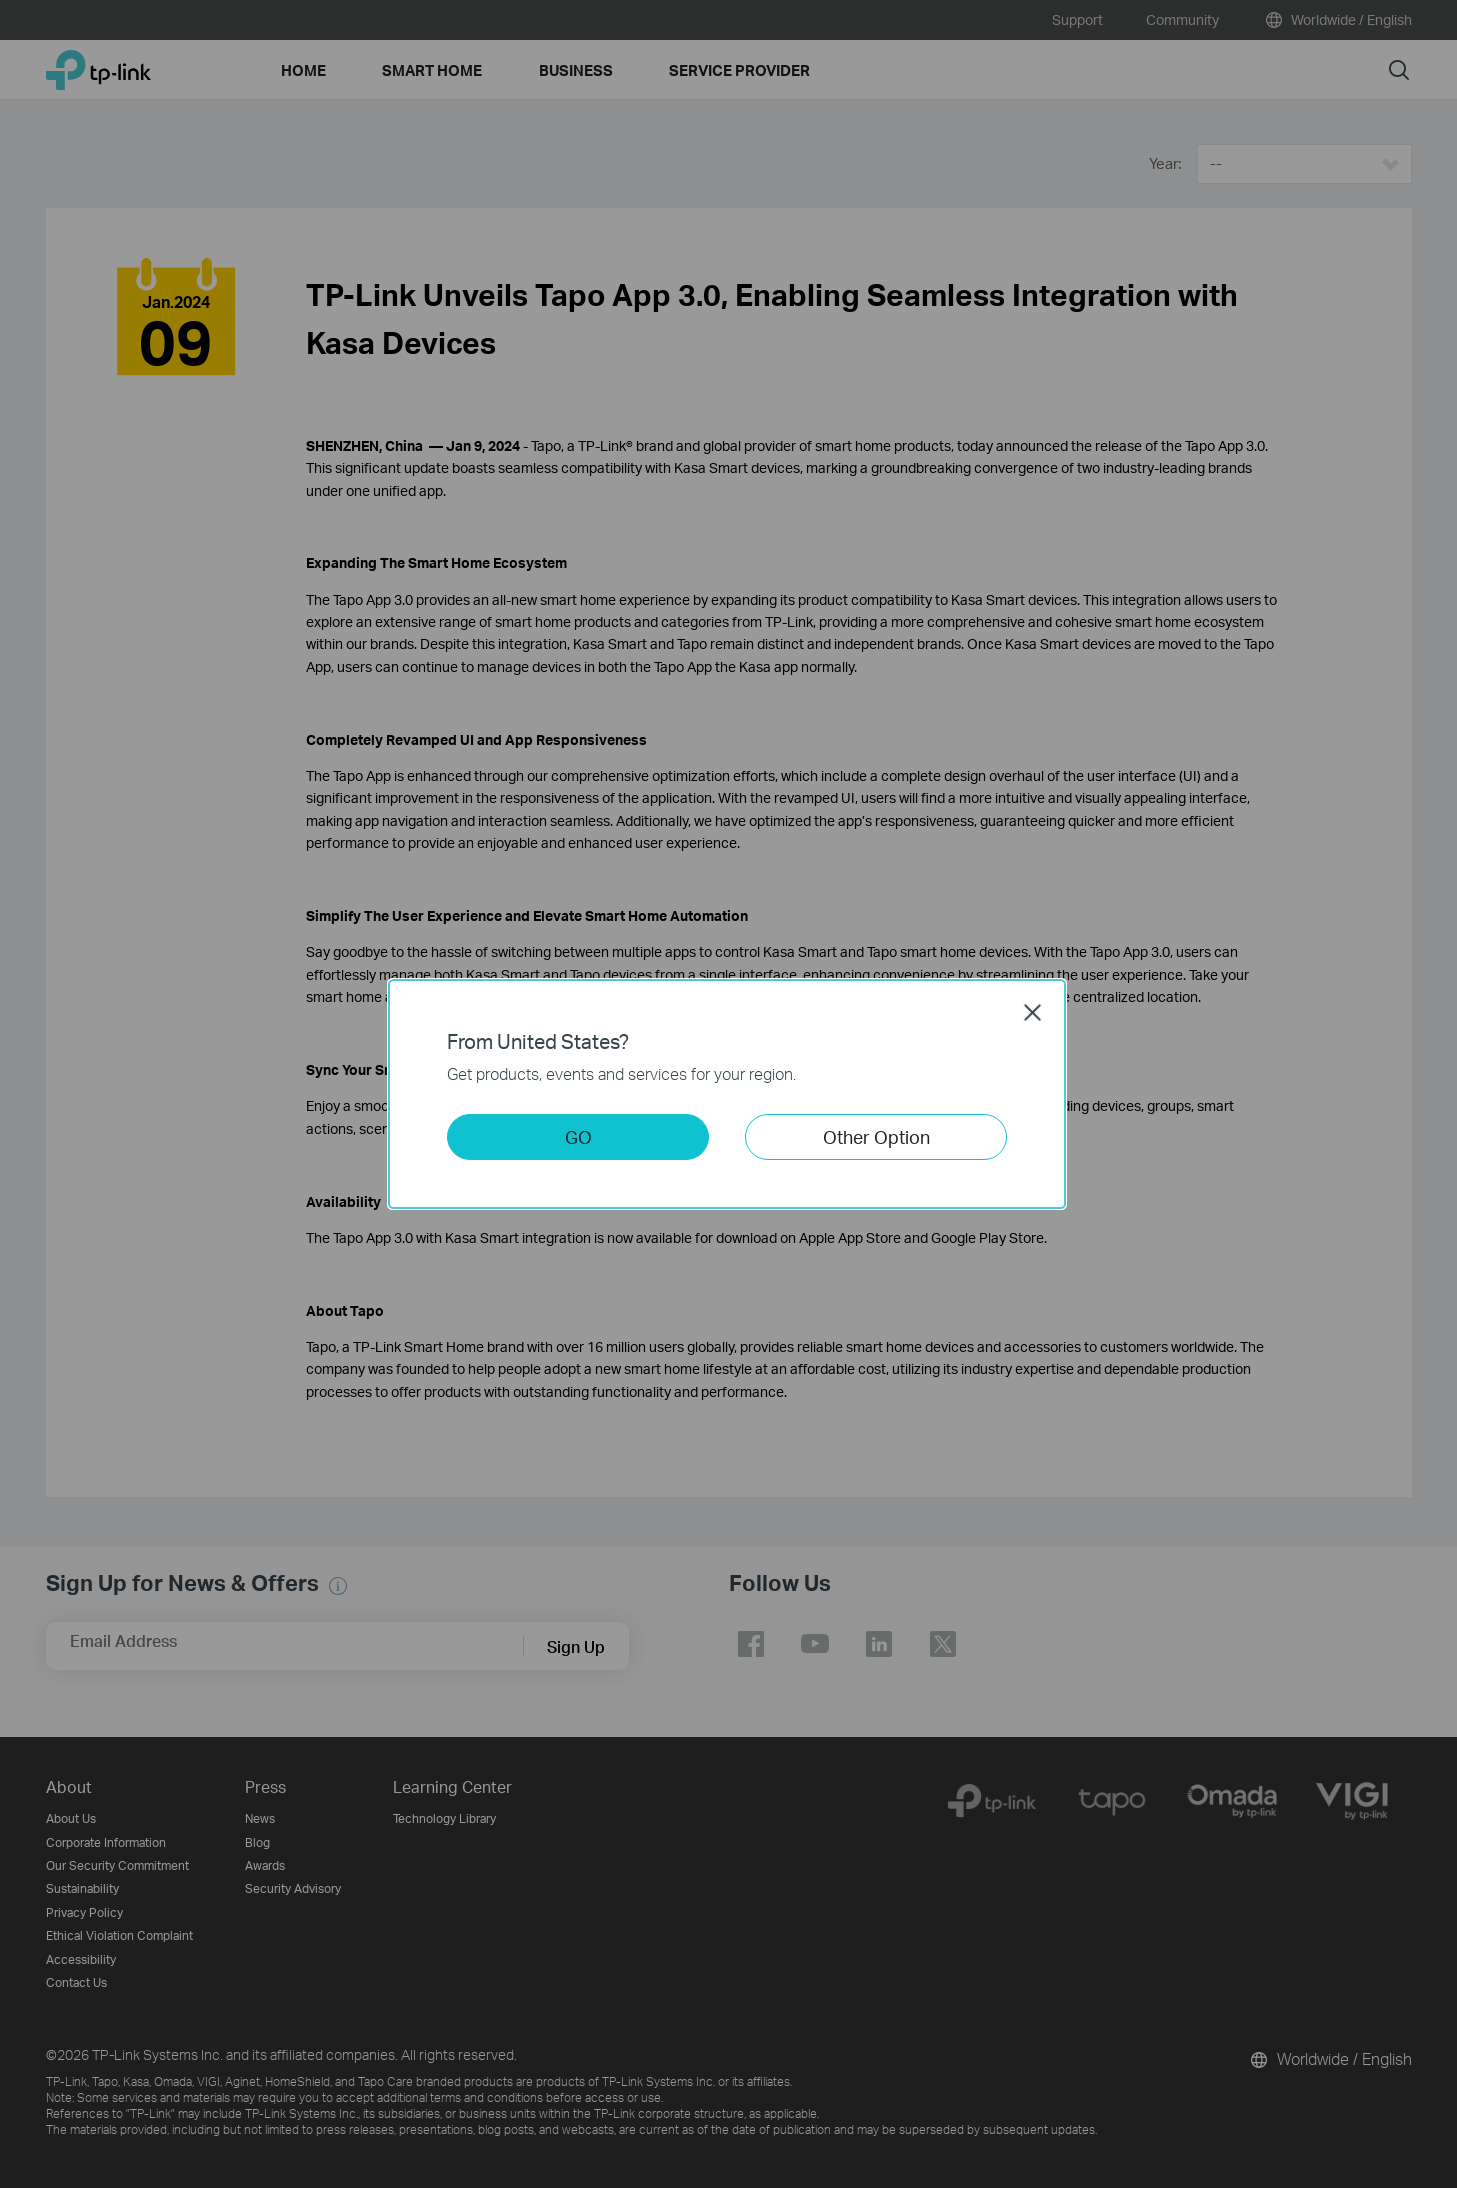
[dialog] (728, 1094)
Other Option (876, 1136)
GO (578, 1136)
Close (1033, 1012)
